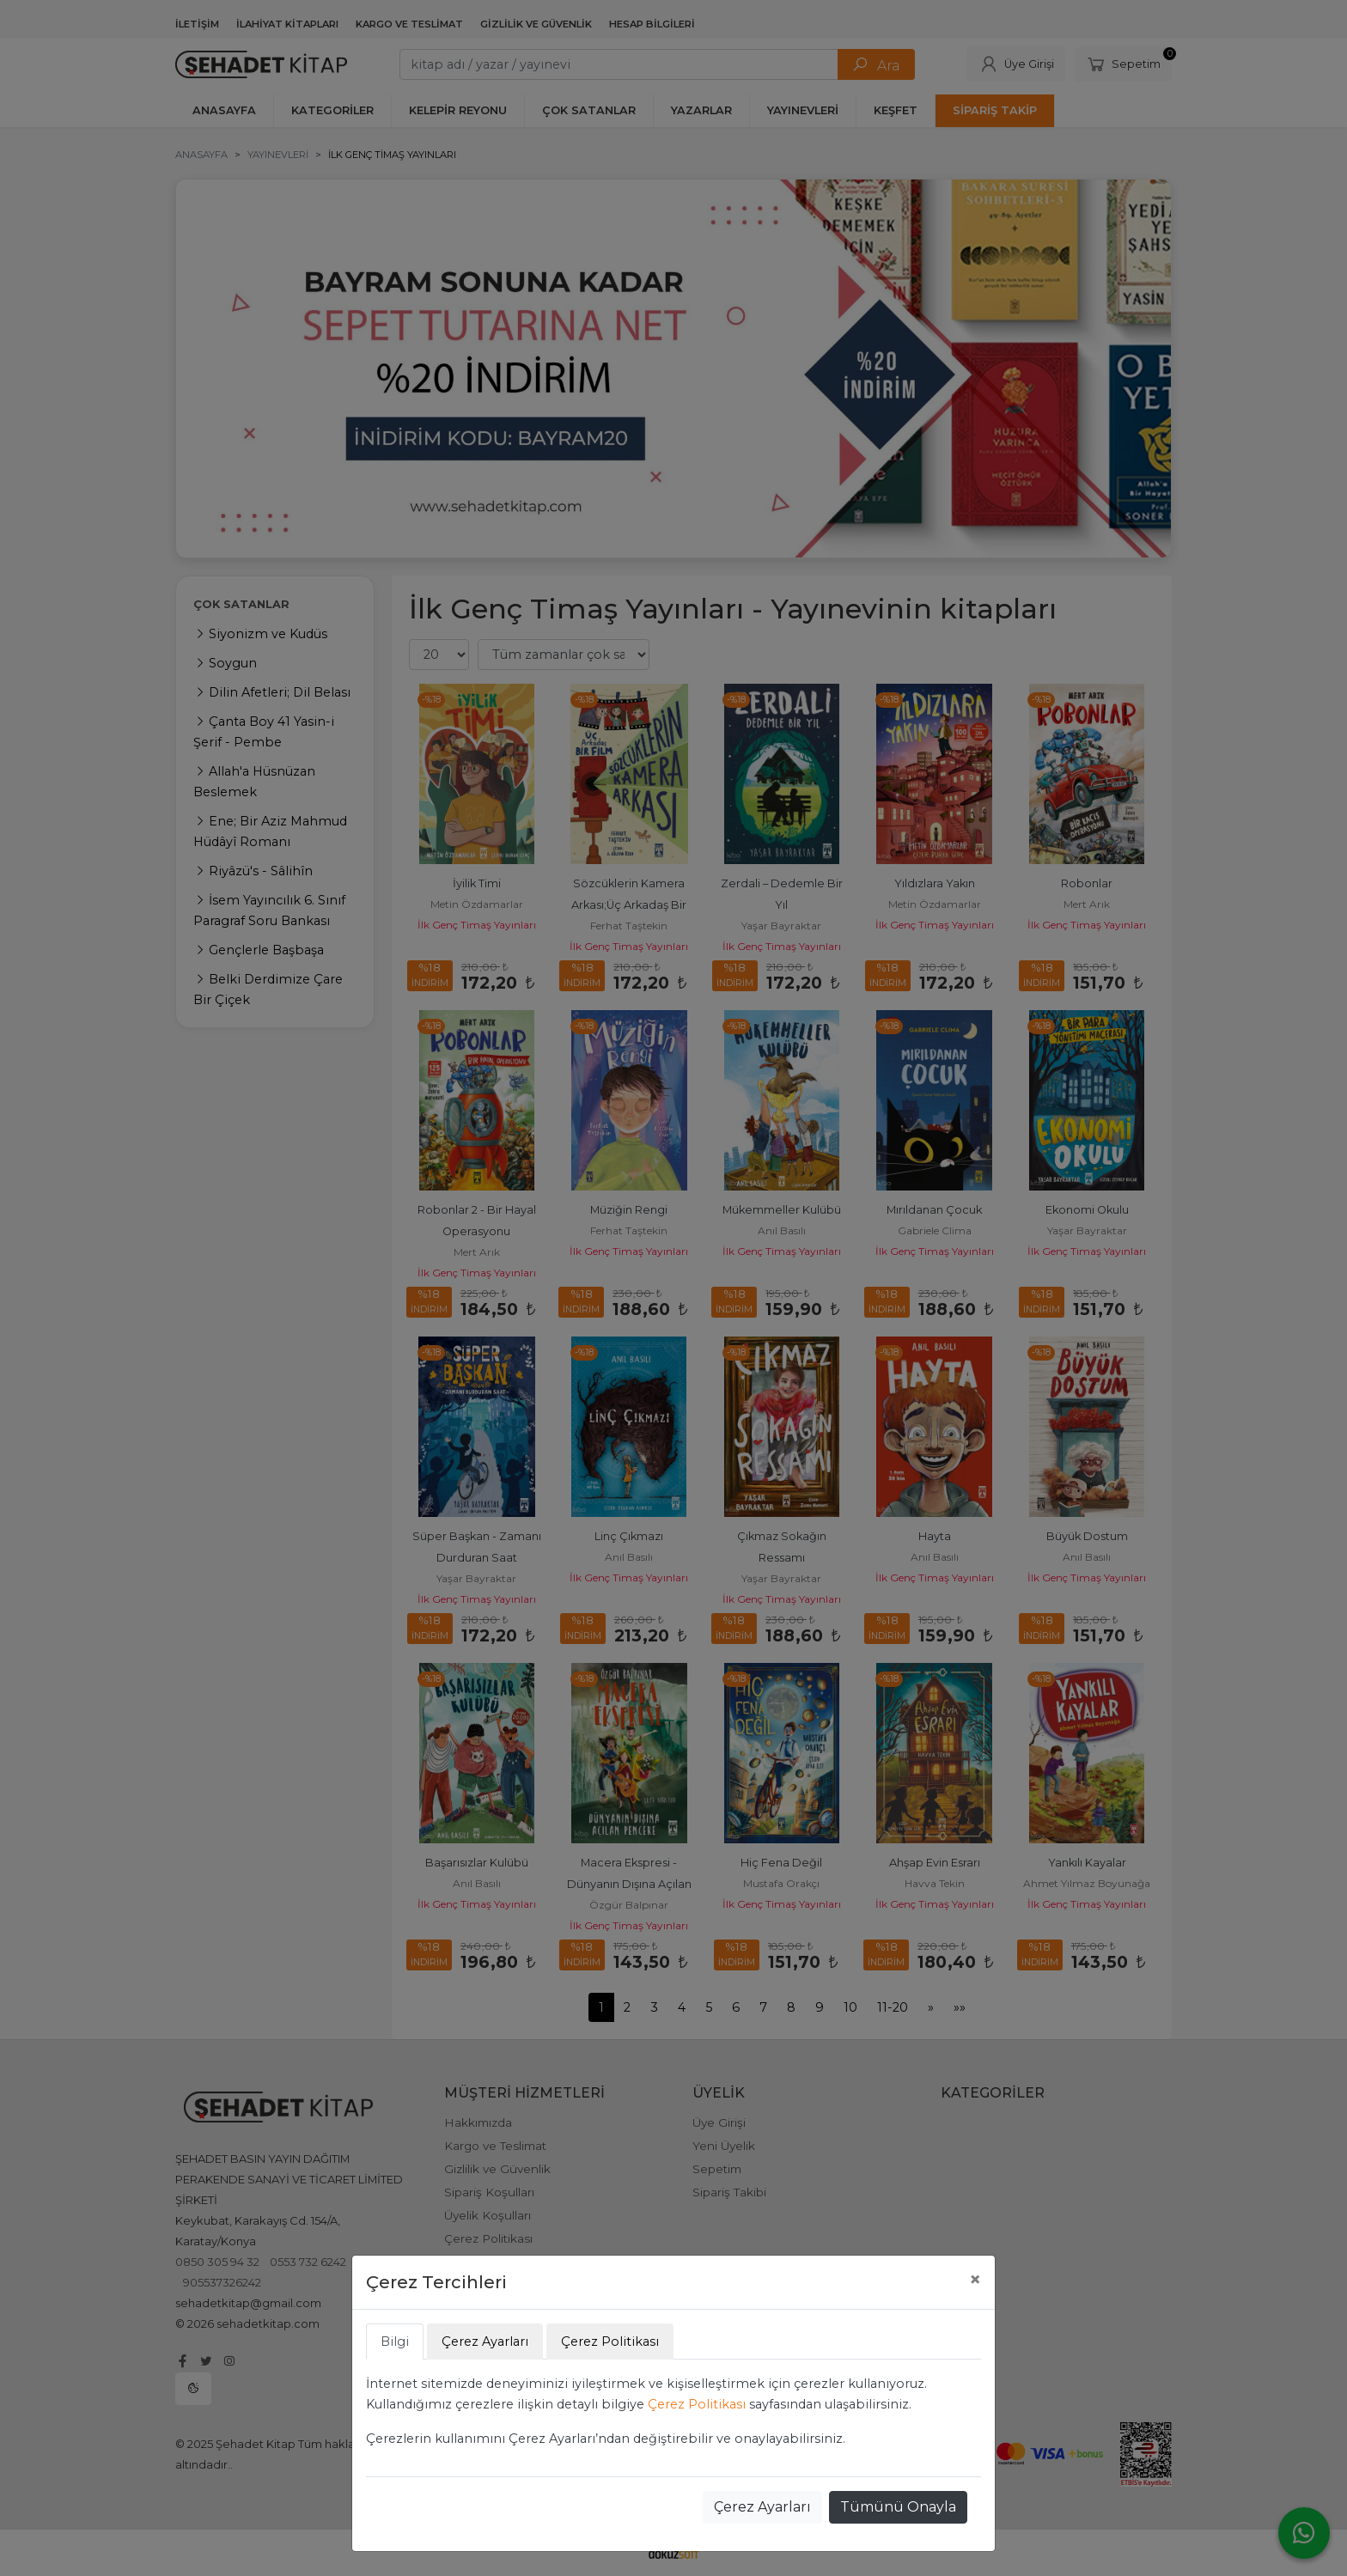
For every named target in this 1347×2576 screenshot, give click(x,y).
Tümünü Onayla (898, 2507)
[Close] (975, 2280)
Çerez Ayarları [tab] (485, 2341)
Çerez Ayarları (762, 2507)
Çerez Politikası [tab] (610, 2341)
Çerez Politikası (697, 2404)
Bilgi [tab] (395, 2341)
